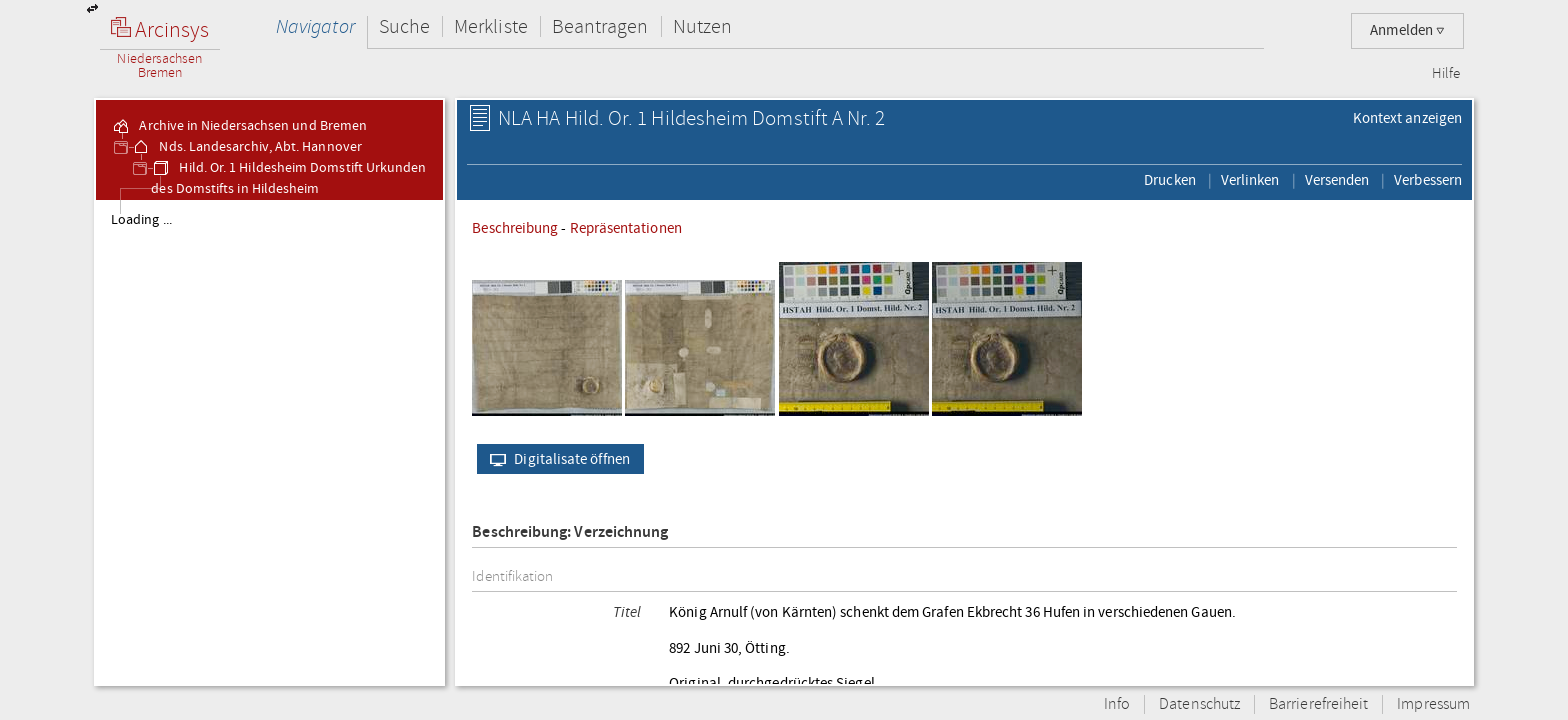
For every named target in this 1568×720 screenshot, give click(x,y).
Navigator (315, 26)
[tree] (269, 442)
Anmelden (1407, 30)
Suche (404, 26)
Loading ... (141, 220)
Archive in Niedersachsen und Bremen (239, 126)
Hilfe (1446, 74)
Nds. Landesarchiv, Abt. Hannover (246, 147)
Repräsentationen (626, 228)
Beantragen (600, 26)
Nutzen (702, 26)
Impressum (1433, 704)
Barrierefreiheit (1318, 704)
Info (1117, 704)
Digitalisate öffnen (555, 459)
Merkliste (491, 26)
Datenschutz (1199, 704)
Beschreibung (515, 228)
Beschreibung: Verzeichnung (570, 532)
